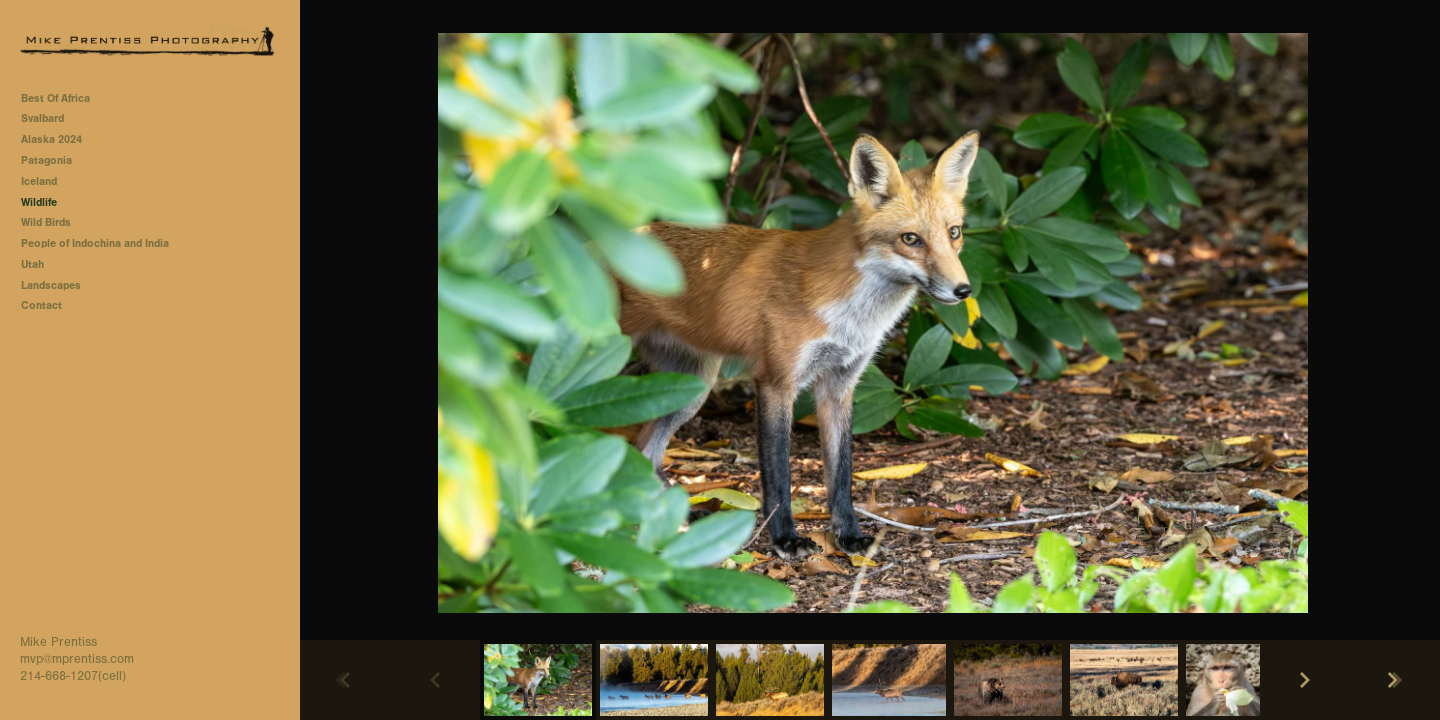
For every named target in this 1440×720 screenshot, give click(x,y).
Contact (41, 305)
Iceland (39, 181)
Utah (32, 264)
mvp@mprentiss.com (77, 659)
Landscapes (51, 285)
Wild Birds (46, 222)
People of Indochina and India (95, 243)
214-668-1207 (59, 676)
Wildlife (39, 202)
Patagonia (46, 160)
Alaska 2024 (51, 139)
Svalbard (42, 118)
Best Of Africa (62, 98)
